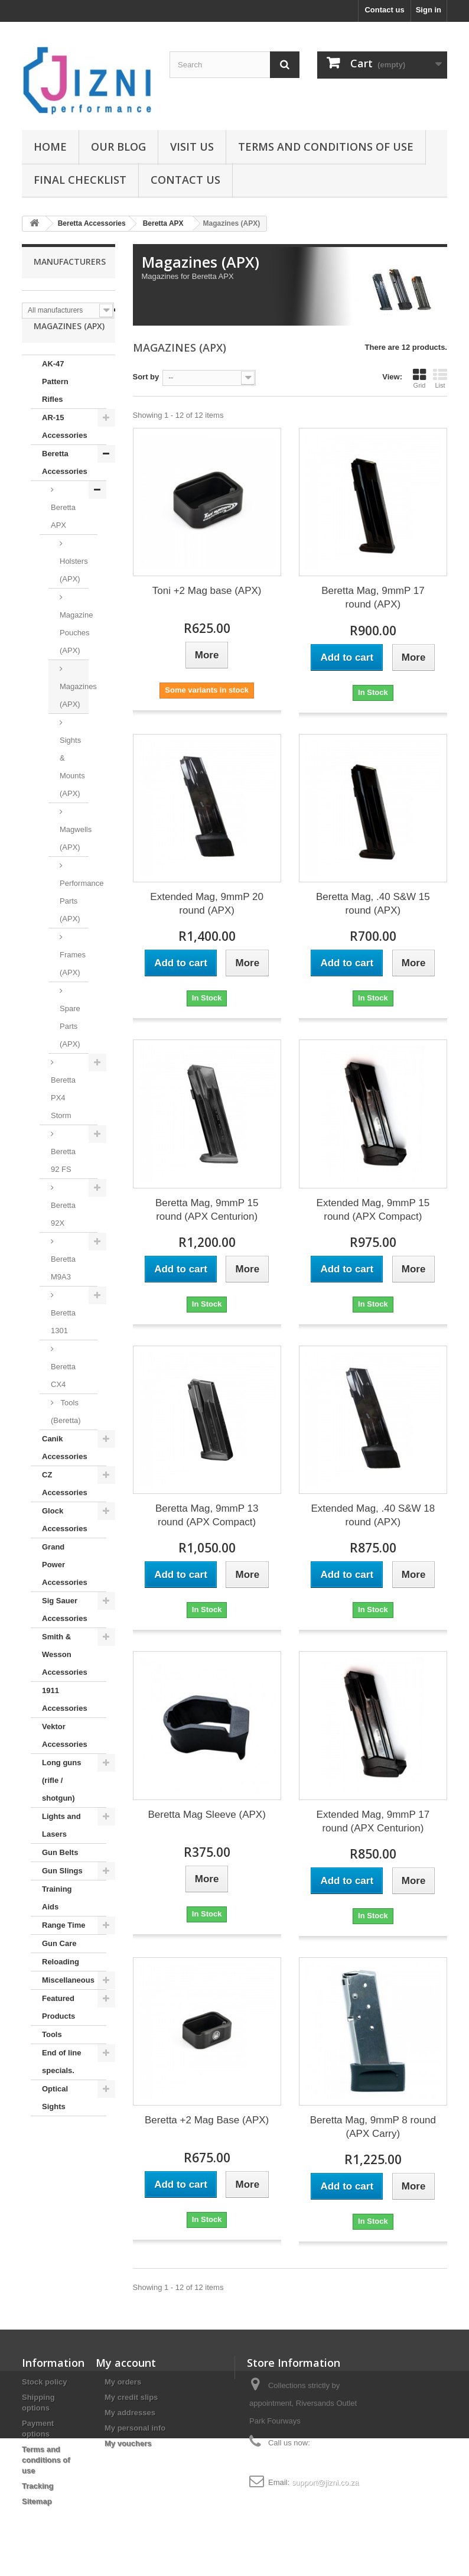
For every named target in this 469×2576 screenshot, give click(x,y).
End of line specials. (61, 2084)
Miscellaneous (68, 2003)
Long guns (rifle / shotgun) (61, 1803)
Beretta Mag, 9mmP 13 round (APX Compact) (207, 1515)
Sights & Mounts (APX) (72, 790)
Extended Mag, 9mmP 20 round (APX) (206, 903)
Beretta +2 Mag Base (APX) (207, 2120)
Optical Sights (55, 2120)
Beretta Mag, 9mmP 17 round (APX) (373, 597)
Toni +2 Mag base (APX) (207, 590)
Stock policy (44, 2381)
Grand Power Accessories (64, 1587)
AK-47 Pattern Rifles (55, 404)
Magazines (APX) (74, 718)
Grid (419, 378)
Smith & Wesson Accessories (64, 1677)
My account (126, 2363)
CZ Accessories (64, 1506)
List (440, 378)
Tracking (37, 2485)
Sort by (146, 376)
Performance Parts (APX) (74, 924)
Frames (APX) (73, 986)
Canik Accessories (64, 1470)
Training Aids (57, 1921)
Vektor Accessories (64, 1758)
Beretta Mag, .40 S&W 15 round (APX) (373, 903)
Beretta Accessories (64, 485)
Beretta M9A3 (63, 1291)
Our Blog (118, 146)
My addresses (130, 2412)
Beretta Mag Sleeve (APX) (206, 1814)
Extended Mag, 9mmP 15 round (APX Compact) (373, 1209)
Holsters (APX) (74, 593)
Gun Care (59, 1966)
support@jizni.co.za (325, 2482)
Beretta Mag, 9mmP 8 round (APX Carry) (373, 2126)
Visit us (192, 146)
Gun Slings (62, 1893)
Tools (52, 2057)
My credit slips (131, 2397)
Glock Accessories (64, 1542)
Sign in (428, 9)
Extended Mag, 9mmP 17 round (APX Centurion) (373, 1821)
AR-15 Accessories (64, 449)
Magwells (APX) (74, 861)
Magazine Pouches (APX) (74, 656)
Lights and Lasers (61, 1848)
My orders (123, 2381)
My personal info (135, 2428)
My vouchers (128, 2443)
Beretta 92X (63, 1237)
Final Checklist (80, 180)
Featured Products (58, 2030)
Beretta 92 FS (63, 1183)
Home (50, 146)
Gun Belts (60, 1875)
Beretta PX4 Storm (63, 1121)
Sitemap (37, 2501)
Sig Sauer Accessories (64, 1632)
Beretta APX (63, 539)
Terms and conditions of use (325, 146)
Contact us (384, 9)
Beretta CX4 (63, 1398)
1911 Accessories (64, 1722)
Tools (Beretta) (66, 1434)
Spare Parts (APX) (70, 1049)
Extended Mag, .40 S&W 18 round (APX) (373, 1515)
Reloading (60, 1984)
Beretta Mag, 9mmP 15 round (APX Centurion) (207, 1209)
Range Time (63, 1948)
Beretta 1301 (63, 1344)
